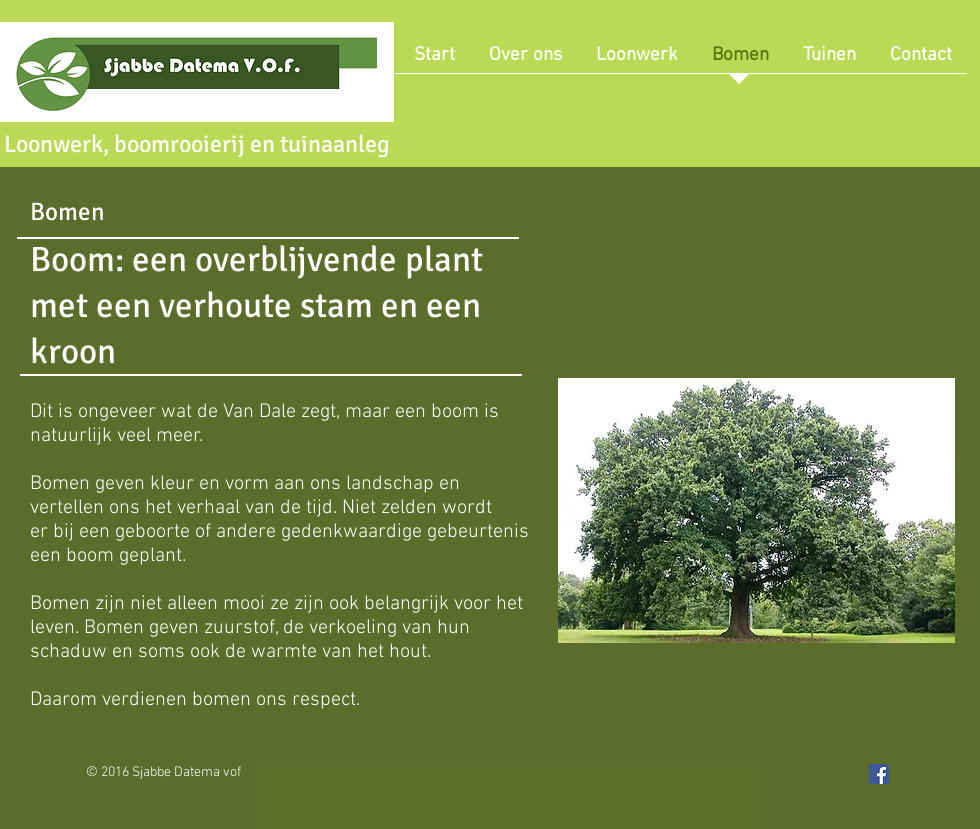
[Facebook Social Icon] (879, 774)
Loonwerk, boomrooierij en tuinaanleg (197, 144)
